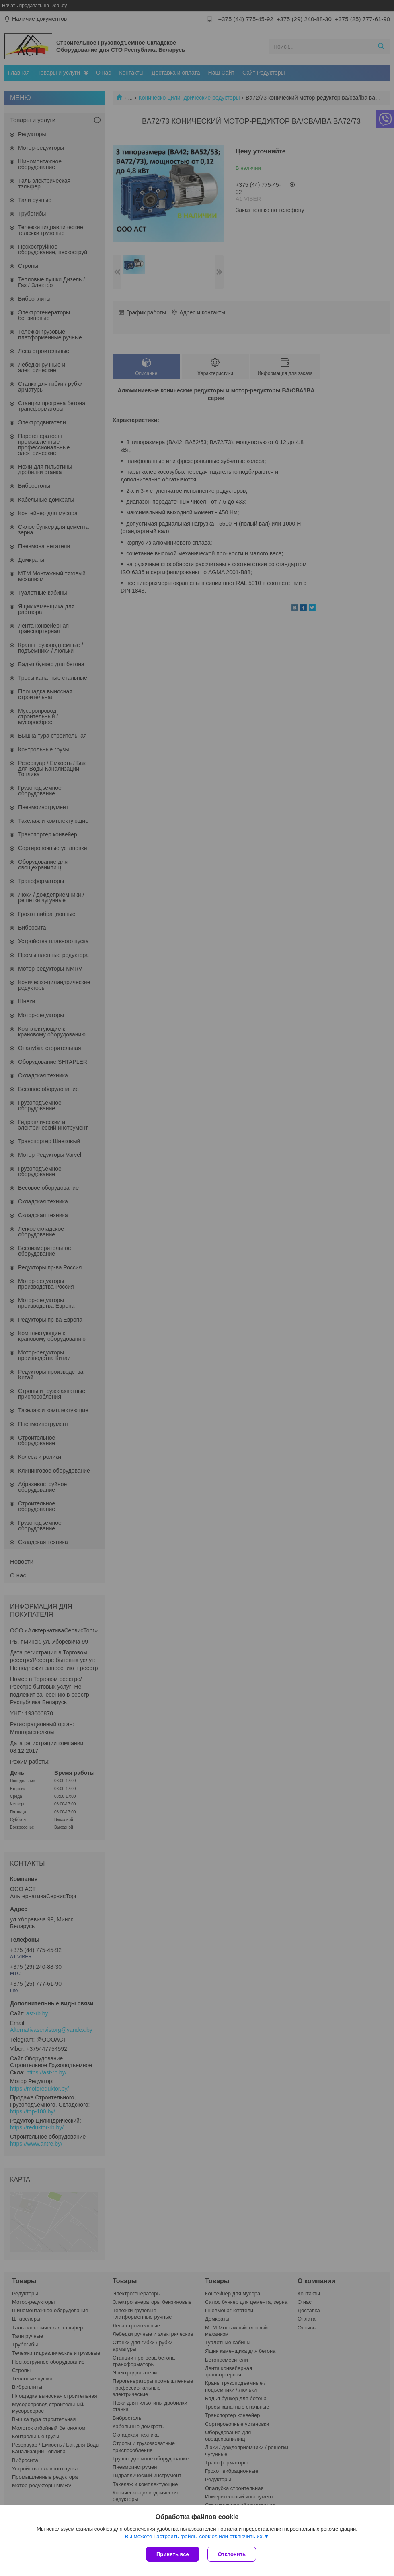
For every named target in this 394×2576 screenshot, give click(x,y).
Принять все (172, 2554)
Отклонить (232, 2554)
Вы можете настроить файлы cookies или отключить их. (194, 2536)
